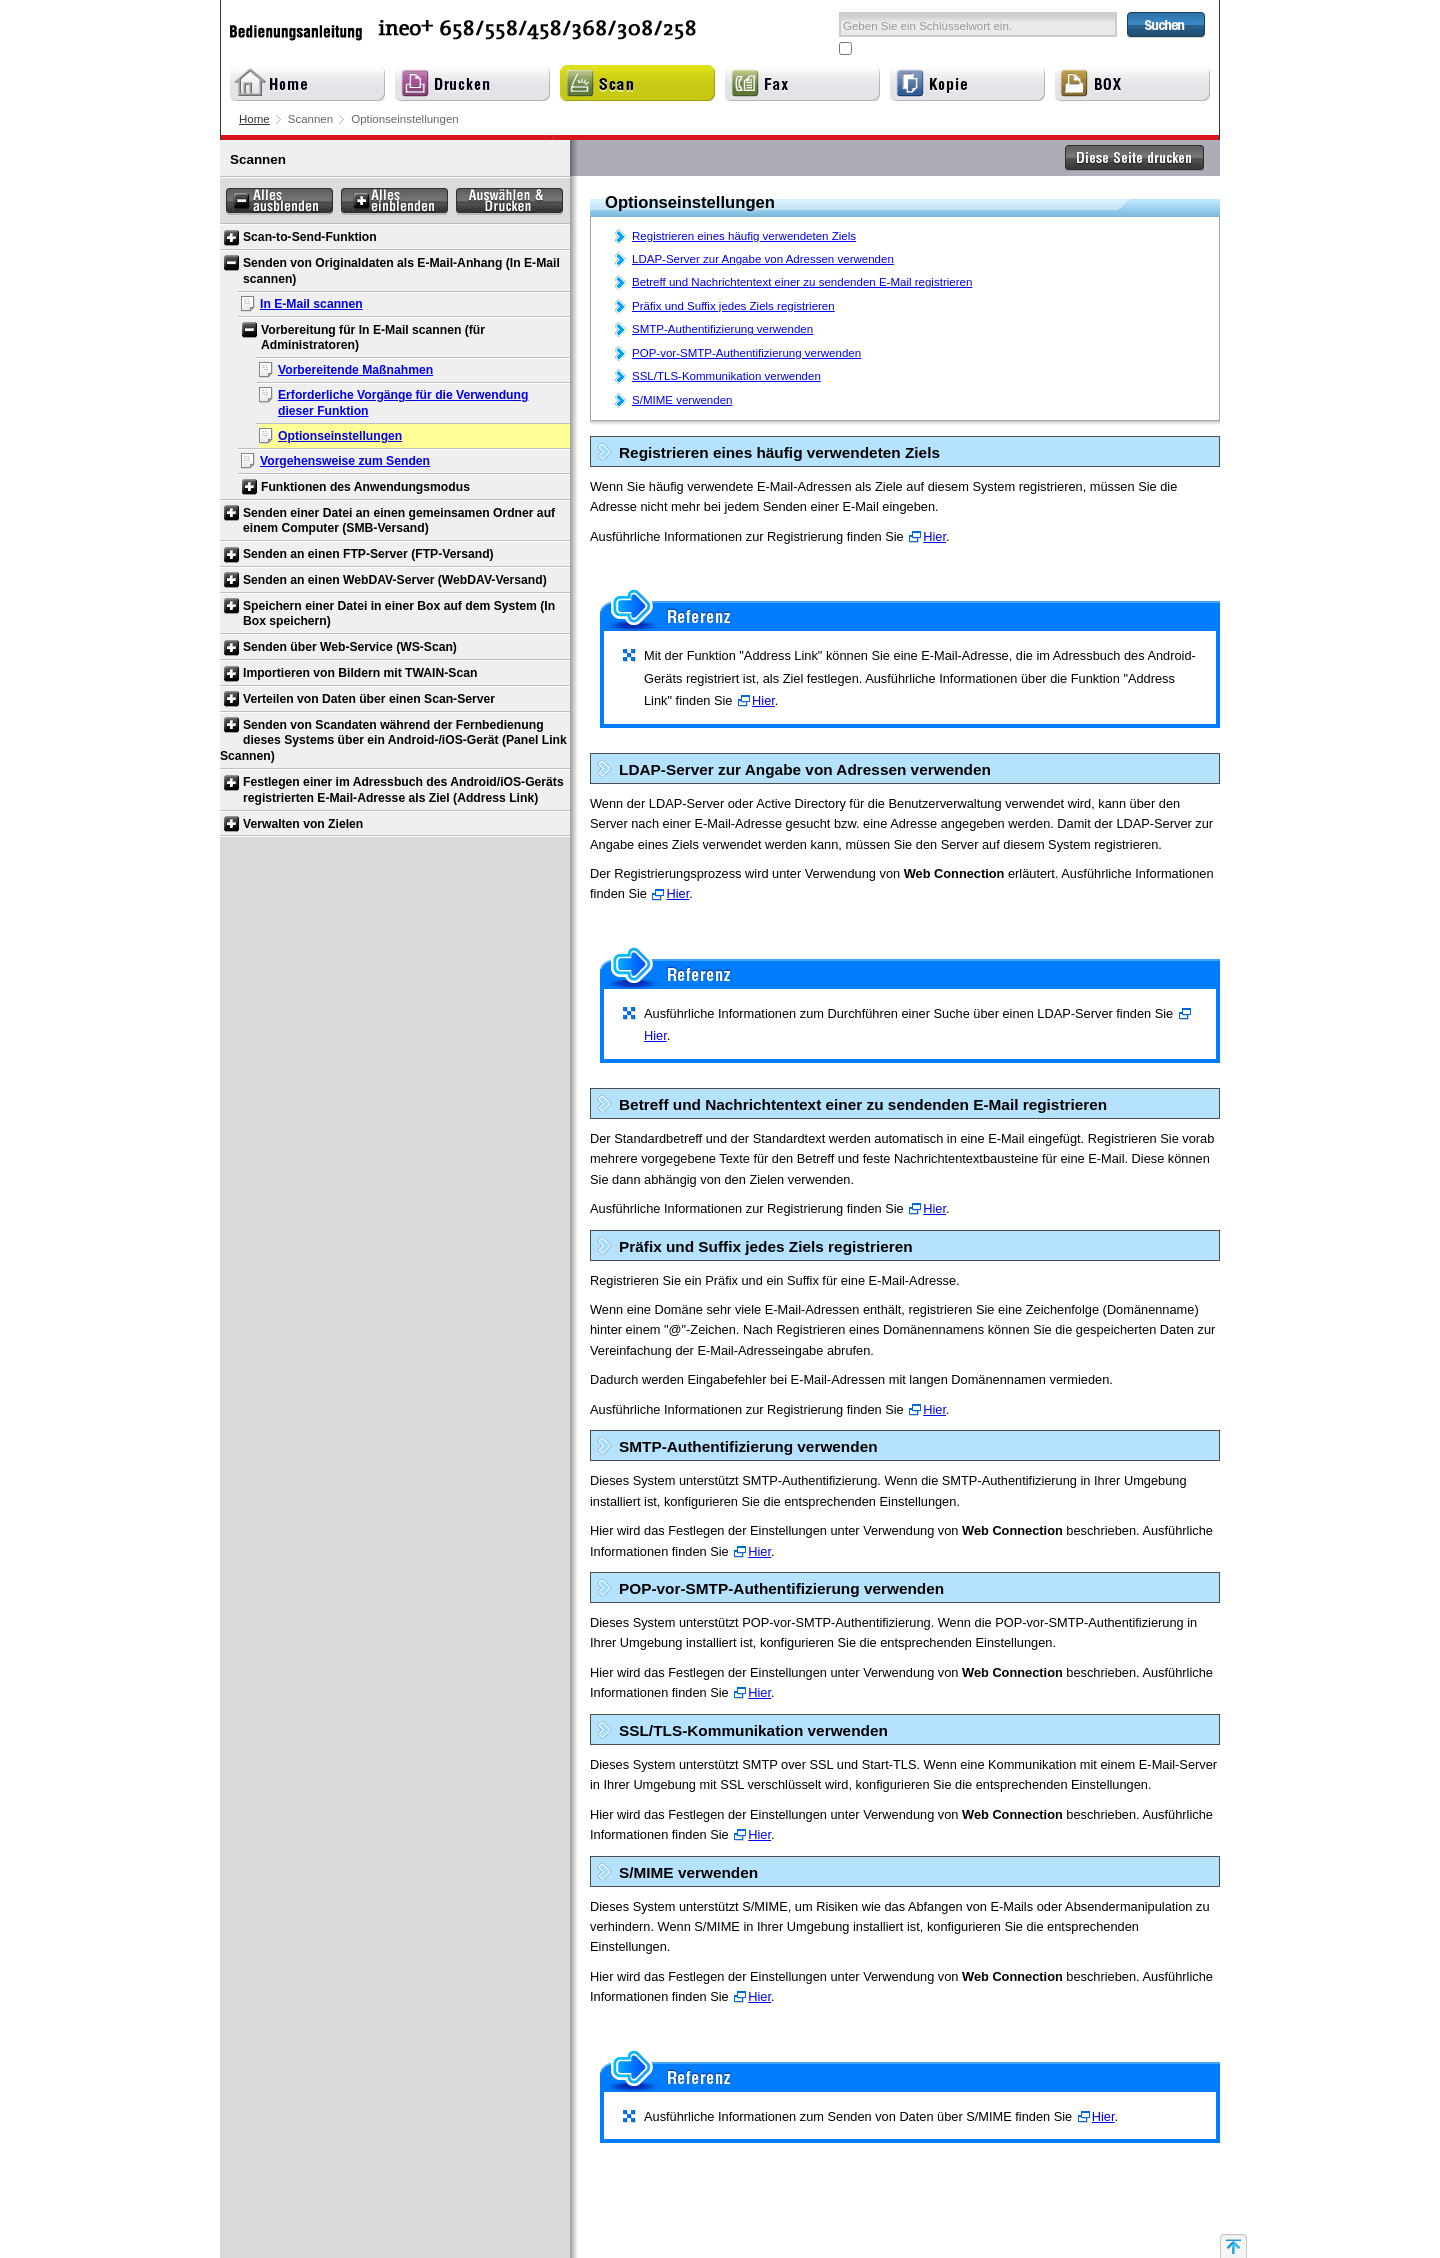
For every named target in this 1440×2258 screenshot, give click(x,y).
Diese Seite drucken (1135, 158)
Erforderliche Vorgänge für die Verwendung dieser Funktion (403, 403)
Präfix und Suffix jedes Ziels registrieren (733, 306)
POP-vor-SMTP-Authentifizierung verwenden (746, 353)
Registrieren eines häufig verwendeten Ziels (744, 236)
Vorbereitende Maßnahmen (355, 370)
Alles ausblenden (279, 201)
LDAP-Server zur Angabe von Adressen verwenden (763, 259)
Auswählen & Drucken (509, 201)
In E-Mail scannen (311, 304)
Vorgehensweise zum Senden (345, 461)
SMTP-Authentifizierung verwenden (722, 329)
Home (254, 119)
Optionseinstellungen (340, 436)
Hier (934, 536)
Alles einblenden (394, 201)
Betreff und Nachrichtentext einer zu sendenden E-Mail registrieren (802, 282)
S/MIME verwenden (682, 400)
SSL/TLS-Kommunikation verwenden (726, 376)
